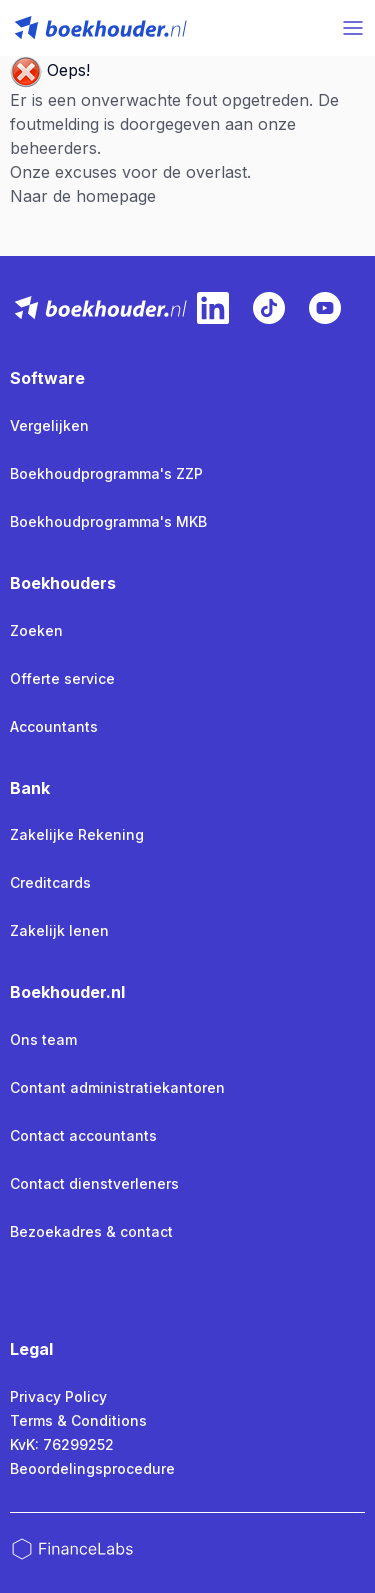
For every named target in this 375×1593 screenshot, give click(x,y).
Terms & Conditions (78, 1420)
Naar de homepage (83, 196)
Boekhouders (63, 583)
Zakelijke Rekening (77, 834)
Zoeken (36, 630)
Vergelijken (49, 425)
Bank (30, 788)
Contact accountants (83, 1135)
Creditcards (50, 882)
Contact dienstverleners (94, 1183)
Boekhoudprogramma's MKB (108, 521)
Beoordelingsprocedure (92, 1468)
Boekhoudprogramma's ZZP (106, 473)
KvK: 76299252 (62, 1444)
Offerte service (62, 678)
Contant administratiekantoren (117, 1087)
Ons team (43, 1039)
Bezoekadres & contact (91, 1231)
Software (47, 378)
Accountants (54, 726)
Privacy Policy (58, 1396)
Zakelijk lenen (59, 930)
